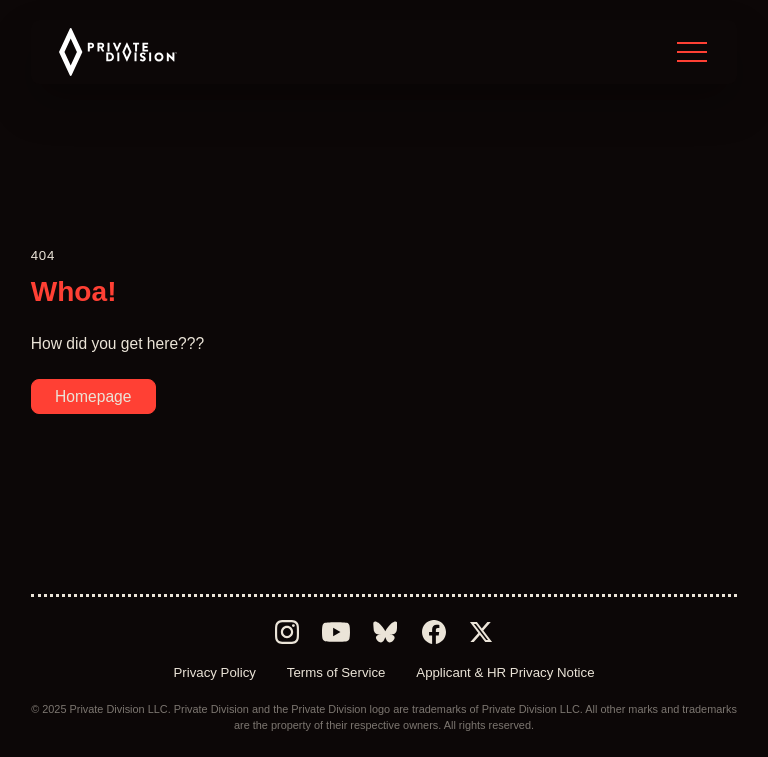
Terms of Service (336, 672)
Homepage (93, 396)
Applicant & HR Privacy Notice (505, 672)
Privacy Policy (214, 672)
